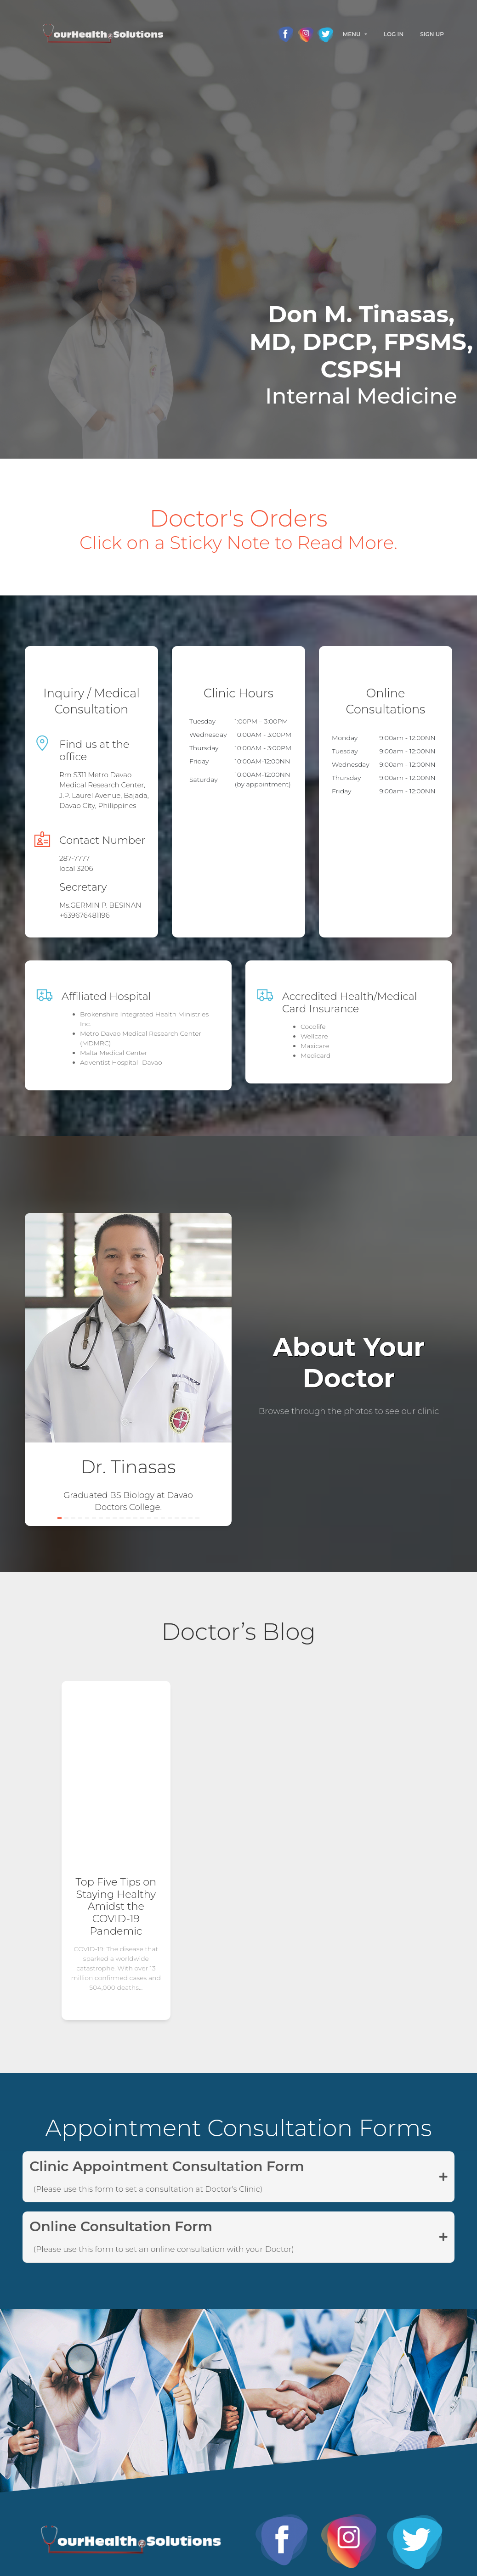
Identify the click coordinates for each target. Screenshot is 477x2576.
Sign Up (432, 34)
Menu (352, 34)
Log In (393, 34)
